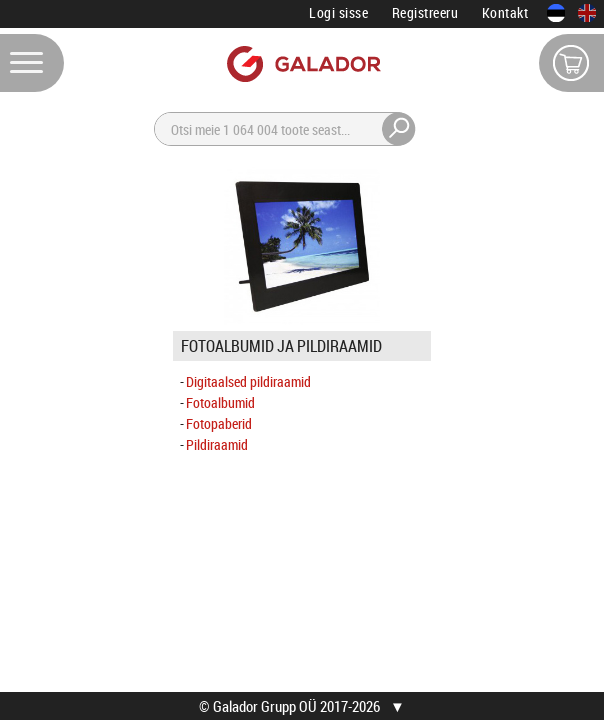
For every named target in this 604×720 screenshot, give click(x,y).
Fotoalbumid (220, 402)
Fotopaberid (219, 423)
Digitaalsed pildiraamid (248, 381)
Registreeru (425, 12)
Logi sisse (338, 12)
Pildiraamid (217, 444)
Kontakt (505, 12)
